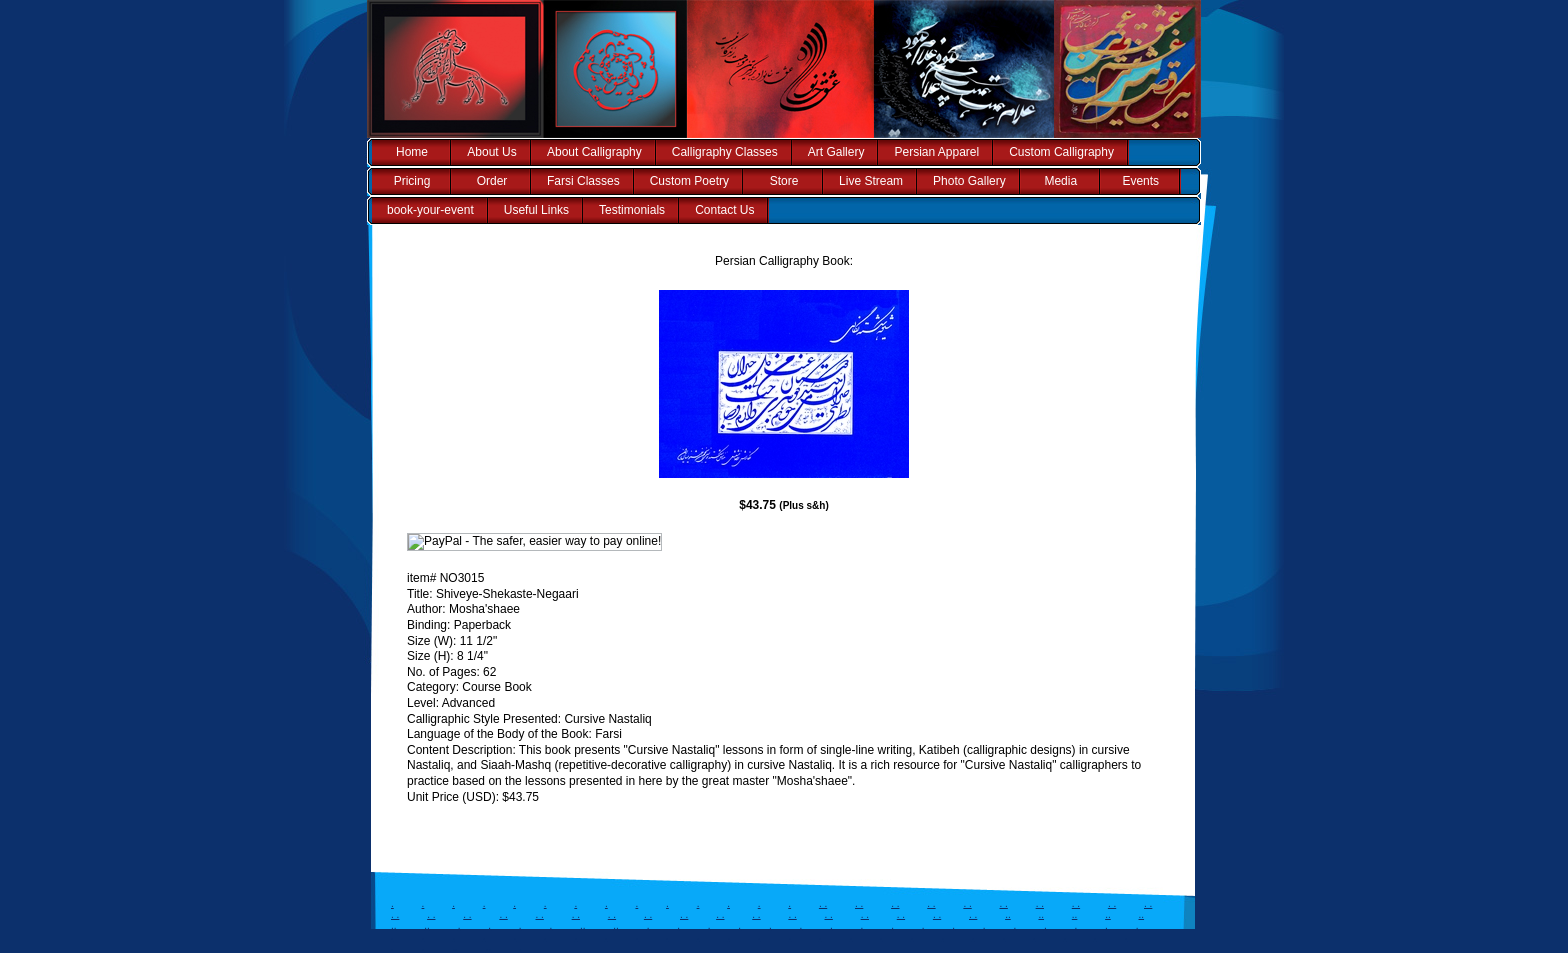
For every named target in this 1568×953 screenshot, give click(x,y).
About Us (491, 152)
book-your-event (430, 210)
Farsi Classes (583, 181)
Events (1140, 181)
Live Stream (871, 181)
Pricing (412, 181)
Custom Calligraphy (1061, 152)
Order (492, 181)
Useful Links (536, 210)
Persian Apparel (936, 152)
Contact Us (724, 210)
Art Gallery (836, 152)
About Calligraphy (594, 152)
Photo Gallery (969, 181)
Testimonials (632, 210)
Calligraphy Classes (725, 152)
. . (823, 903)
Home (412, 152)
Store (784, 181)
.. (1008, 914)
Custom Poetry (689, 181)
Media (1060, 181)
